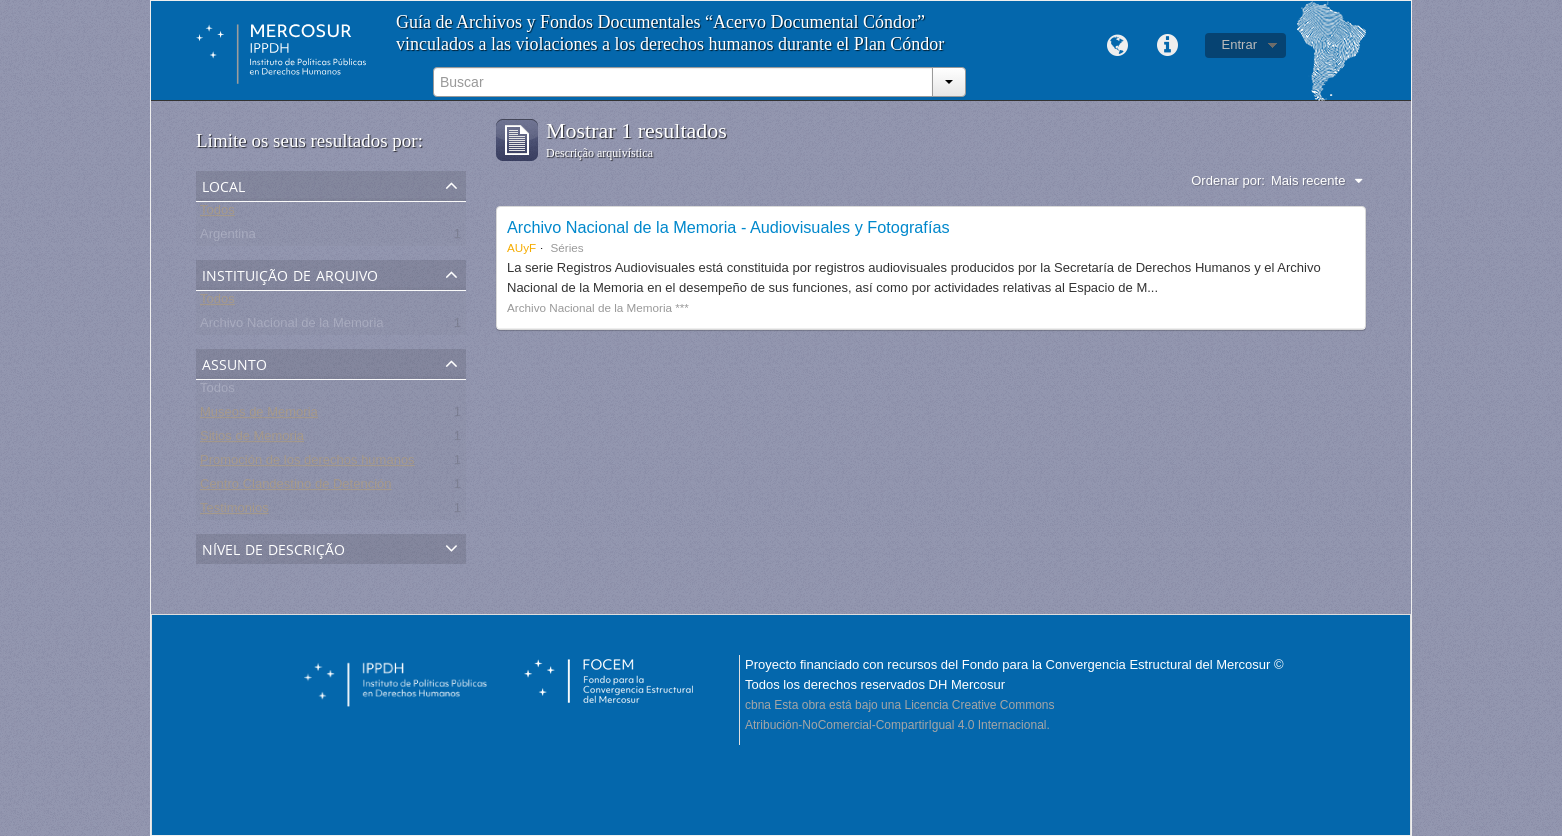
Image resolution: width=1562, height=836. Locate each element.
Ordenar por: (1228, 180)
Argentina (228, 237)
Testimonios (234, 511)
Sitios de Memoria (252, 439)
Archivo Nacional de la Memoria (292, 326)
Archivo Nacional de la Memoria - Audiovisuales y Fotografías (728, 227)
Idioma (1118, 46)
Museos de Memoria (259, 415)
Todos (217, 213)
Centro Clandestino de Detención (296, 487)
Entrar (1239, 44)
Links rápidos (1168, 46)
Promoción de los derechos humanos (307, 463)
